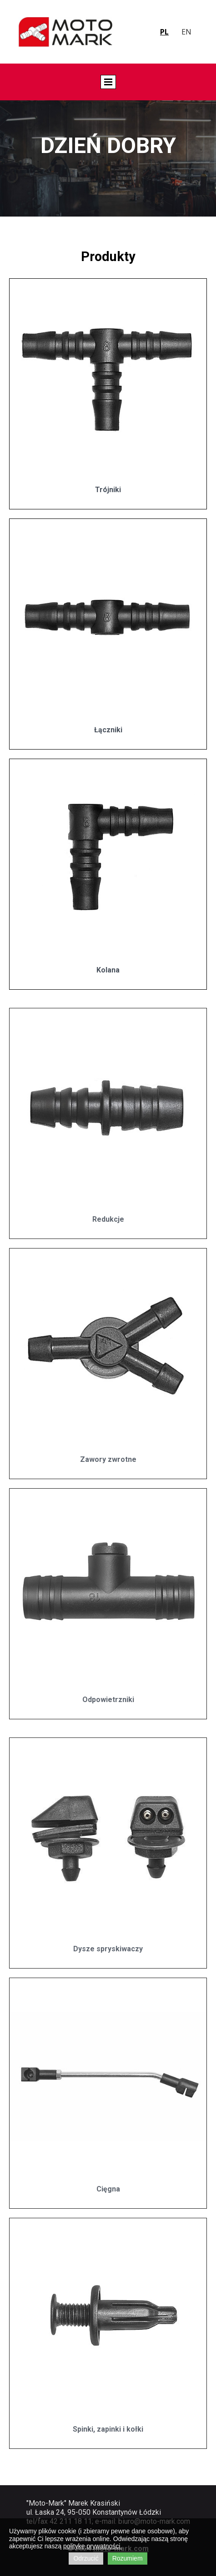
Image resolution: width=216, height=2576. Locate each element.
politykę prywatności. (92, 2546)
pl (164, 32)
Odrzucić (85, 2558)
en (186, 32)
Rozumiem (127, 2558)
